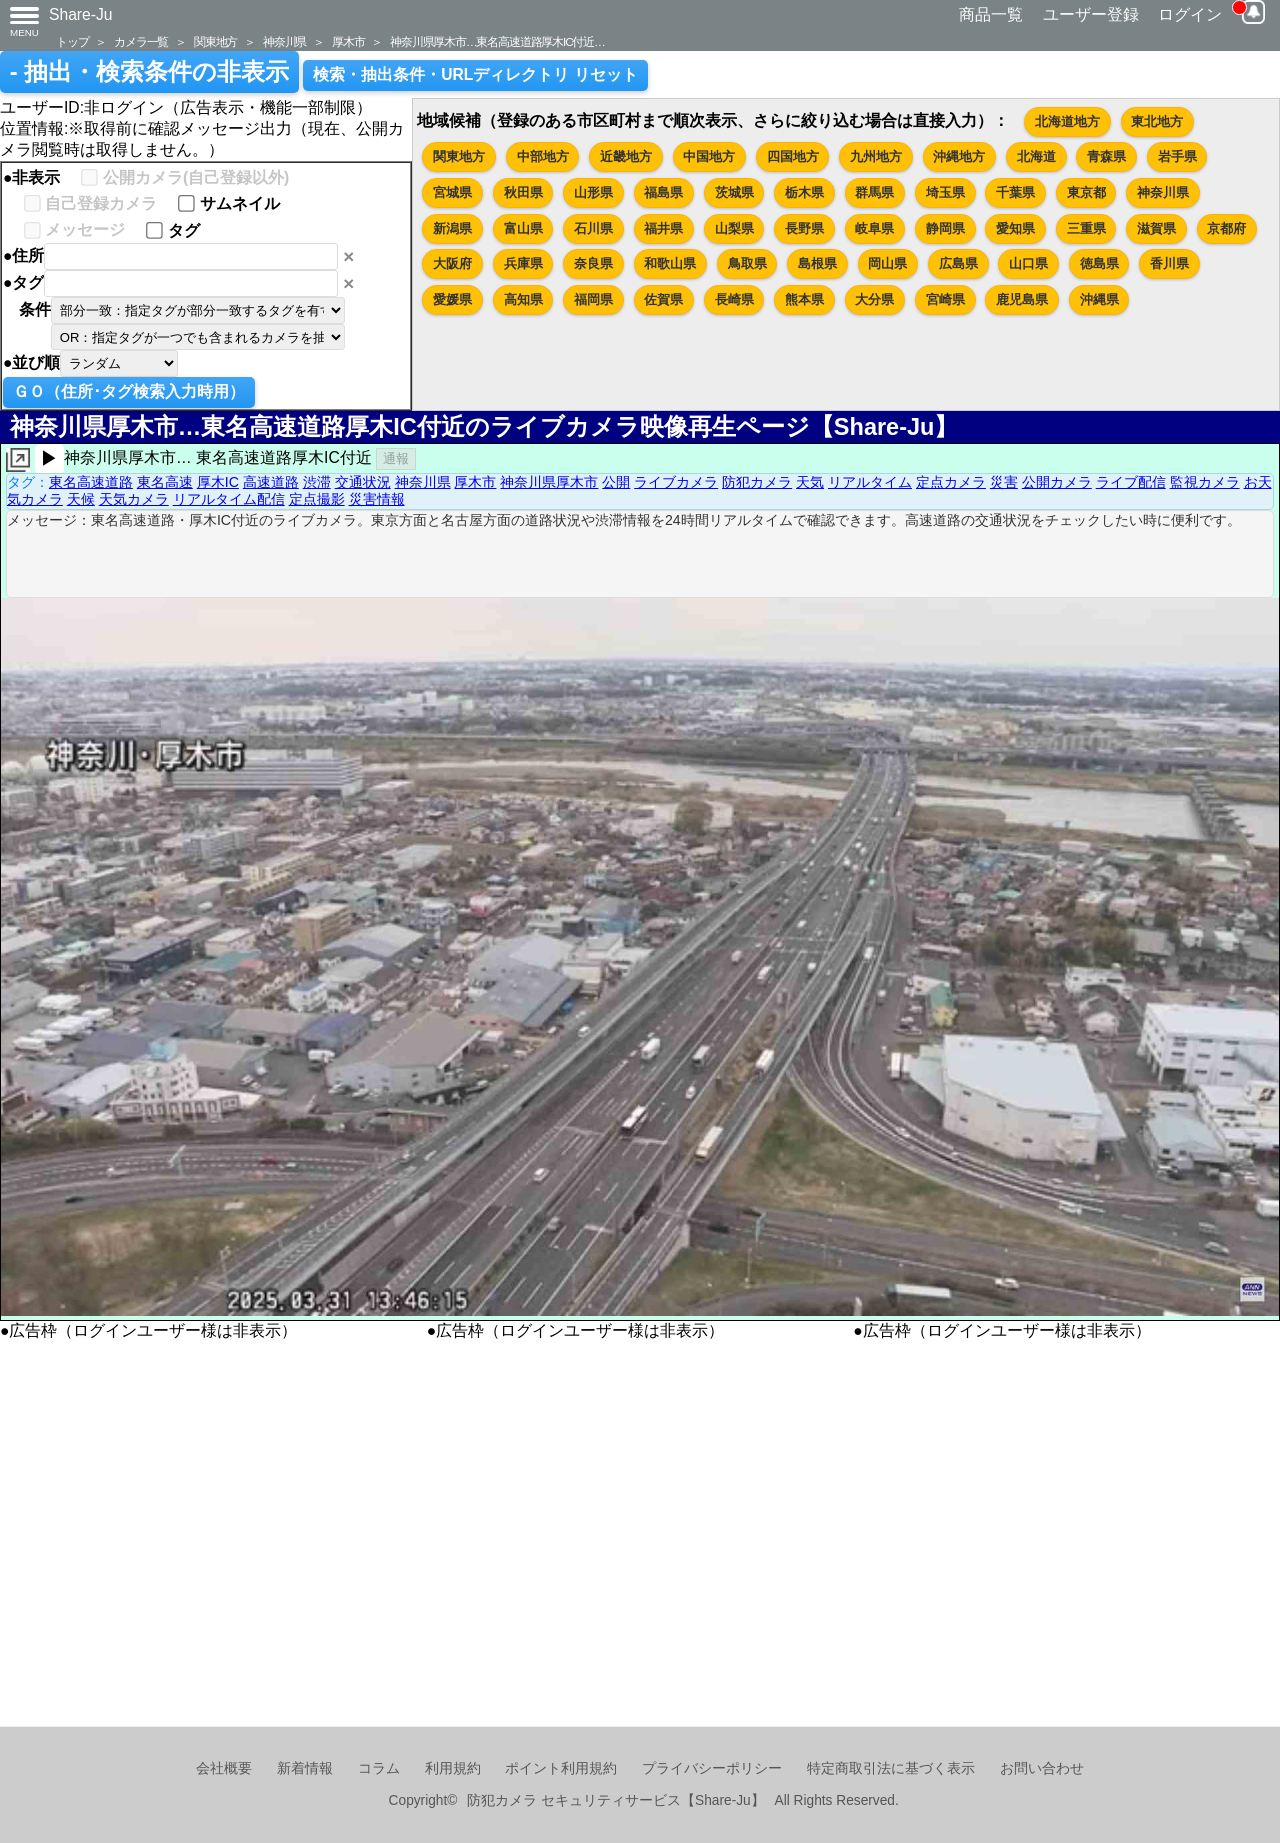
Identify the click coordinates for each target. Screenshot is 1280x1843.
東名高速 (165, 482)
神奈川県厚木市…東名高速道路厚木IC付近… (497, 41)
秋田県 (523, 192)
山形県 (593, 192)
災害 (1004, 482)
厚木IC (218, 482)
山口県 (1028, 263)
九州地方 (876, 156)
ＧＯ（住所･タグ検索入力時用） (129, 391)
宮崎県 (945, 299)
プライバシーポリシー (712, 1768)
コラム (379, 1768)
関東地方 (215, 41)
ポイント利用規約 (561, 1768)
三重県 (1086, 228)
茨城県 (734, 192)
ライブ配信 (1131, 482)
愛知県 (1015, 228)
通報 (396, 458)
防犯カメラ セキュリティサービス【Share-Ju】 (615, 1800)
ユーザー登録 (1091, 14)
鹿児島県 (1022, 299)
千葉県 (1015, 192)
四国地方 (793, 156)
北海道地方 (1067, 121)
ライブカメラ (676, 482)
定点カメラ (951, 482)
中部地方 (543, 156)
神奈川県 (284, 41)
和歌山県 (670, 263)
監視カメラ (1205, 482)
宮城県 (452, 192)
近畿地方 (626, 156)
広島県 (958, 263)
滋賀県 (1156, 228)
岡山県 (887, 263)
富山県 (523, 228)
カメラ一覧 (141, 41)
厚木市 (348, 41)
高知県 (523, 299)
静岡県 (945, 228)
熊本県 (804, 299)
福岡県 (593, 299)
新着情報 (305, 1768)
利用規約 (453, 1768)
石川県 (593, 228)
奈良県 (593, 263)
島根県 (817, 263)
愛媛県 (452, 299)
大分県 (874, 299)
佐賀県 (663, 299)
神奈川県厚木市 (549, 482)
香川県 (1169, 263)
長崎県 (734, 299)
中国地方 (709, 156)
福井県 (663, 228)
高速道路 (271, 482)
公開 (616, 482)
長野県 (804, 228)
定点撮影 (317, 499)
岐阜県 (874, 228)
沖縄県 (1099, 299)
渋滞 (317, 482)
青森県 (1106, 156)
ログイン (1190, 14)
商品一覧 (991, 14)
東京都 (1086, 192)
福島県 (663, 192)
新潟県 (452, 228)
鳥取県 (747, 263)
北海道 (1036, 156)
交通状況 (363, 482)
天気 (810, 482)
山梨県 (734, 228)
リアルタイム (870, 482)
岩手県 (1177, 156)
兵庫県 (523, 263)
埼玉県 (945, 192)
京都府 (1226, 228)
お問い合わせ (1042, 1768)
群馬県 (874, 192)
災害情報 (377, 499)
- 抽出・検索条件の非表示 (149, 72)
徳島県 (1099, 263)
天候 (81, 499)
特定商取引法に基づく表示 (891, 1768)
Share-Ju (81, 14)
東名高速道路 (91, 482)
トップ (72, 41)
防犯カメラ (757, 482)
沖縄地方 (959, 156)
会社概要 (224, 1768)
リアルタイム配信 (229, 499)
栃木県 (804, 192)
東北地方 (1157, 121)
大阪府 (452, 263)
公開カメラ (1057, 482)
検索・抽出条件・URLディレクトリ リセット (475, 74)
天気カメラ (134, 499)
